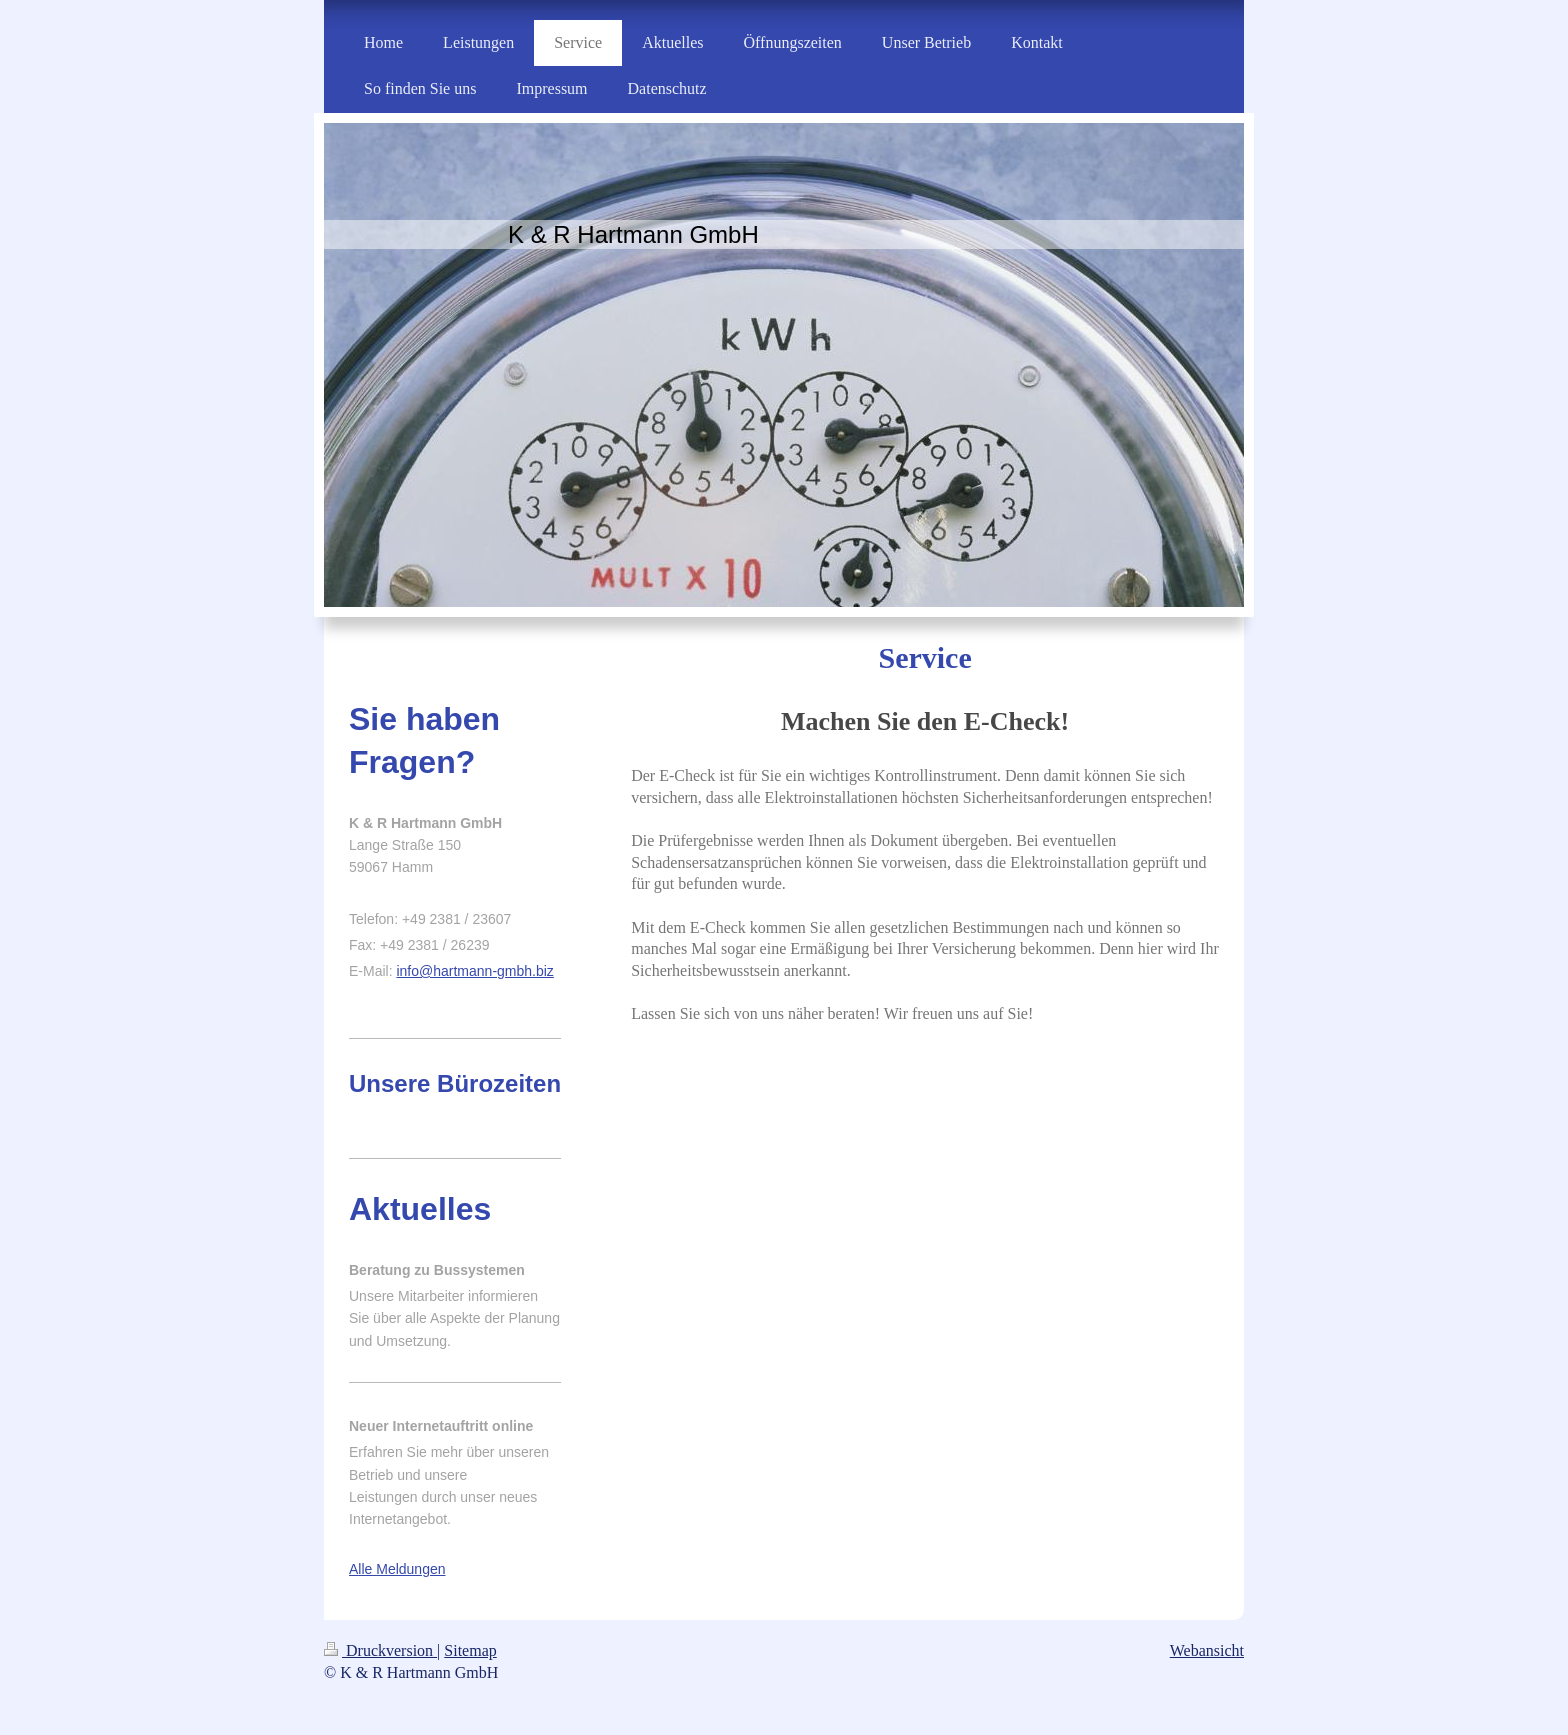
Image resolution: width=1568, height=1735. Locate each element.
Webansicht (1207, 1650)
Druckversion (380, 1650)
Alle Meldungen (397, 1569)
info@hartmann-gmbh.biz (474, 971)
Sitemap (470, 1650)
